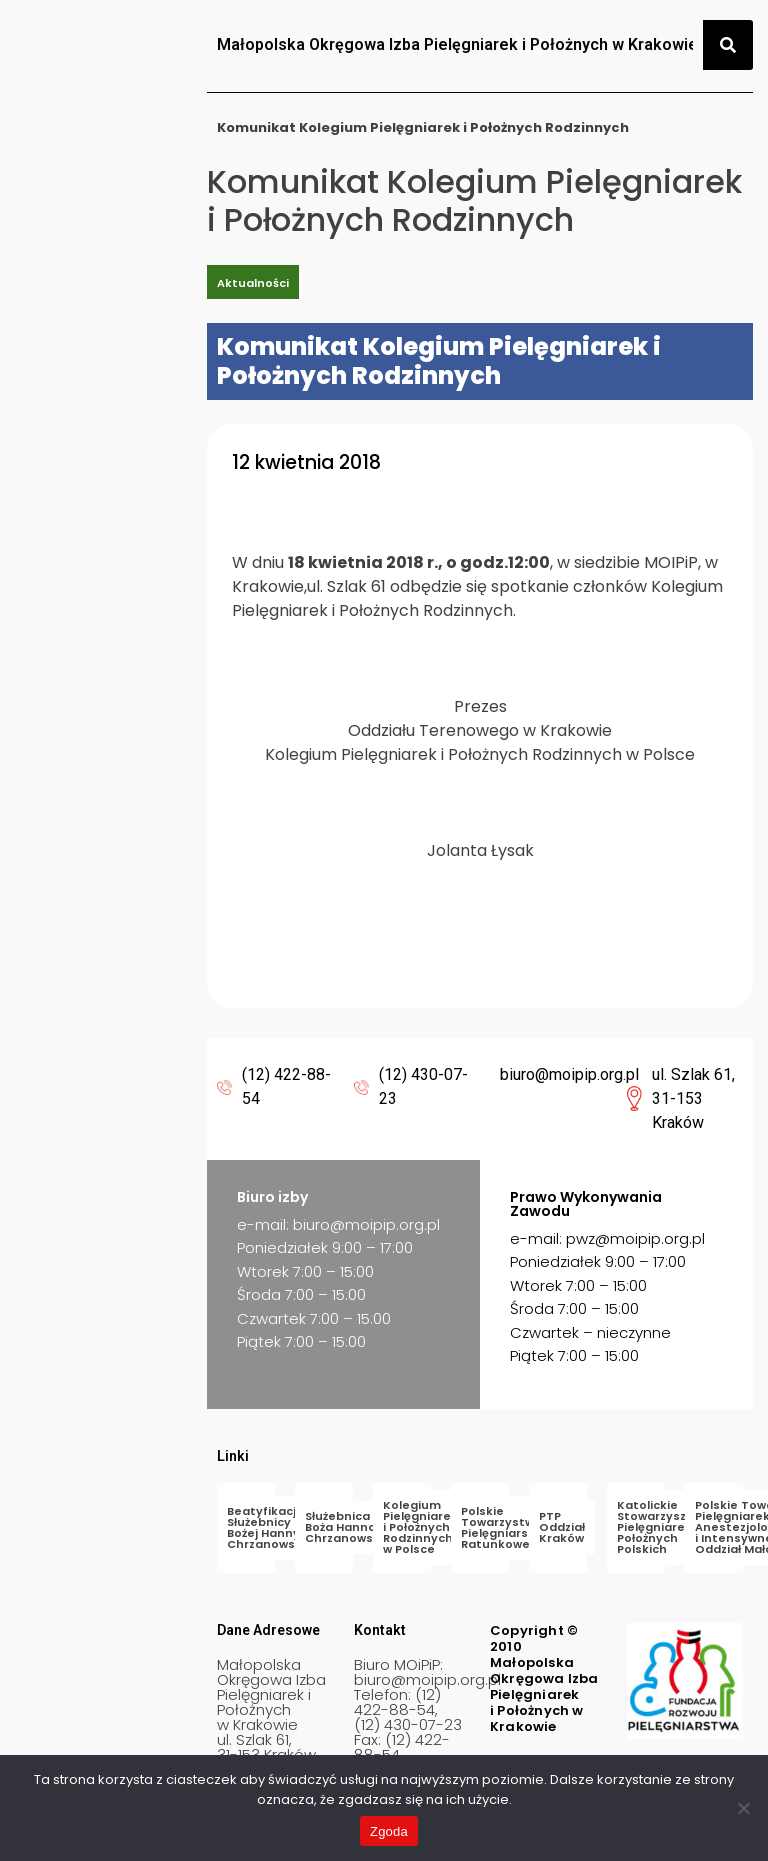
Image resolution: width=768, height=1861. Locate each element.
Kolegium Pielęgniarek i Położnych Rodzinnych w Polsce (420, 1527)
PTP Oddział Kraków (562, 1527)
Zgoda (389, 1831)
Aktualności (253, 283)
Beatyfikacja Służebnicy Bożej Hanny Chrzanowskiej (271, 1527)
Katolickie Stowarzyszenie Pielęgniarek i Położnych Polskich (665, 1527)
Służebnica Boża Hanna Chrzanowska (346, 1527)
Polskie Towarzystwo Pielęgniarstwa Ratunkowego (506, 1527)
